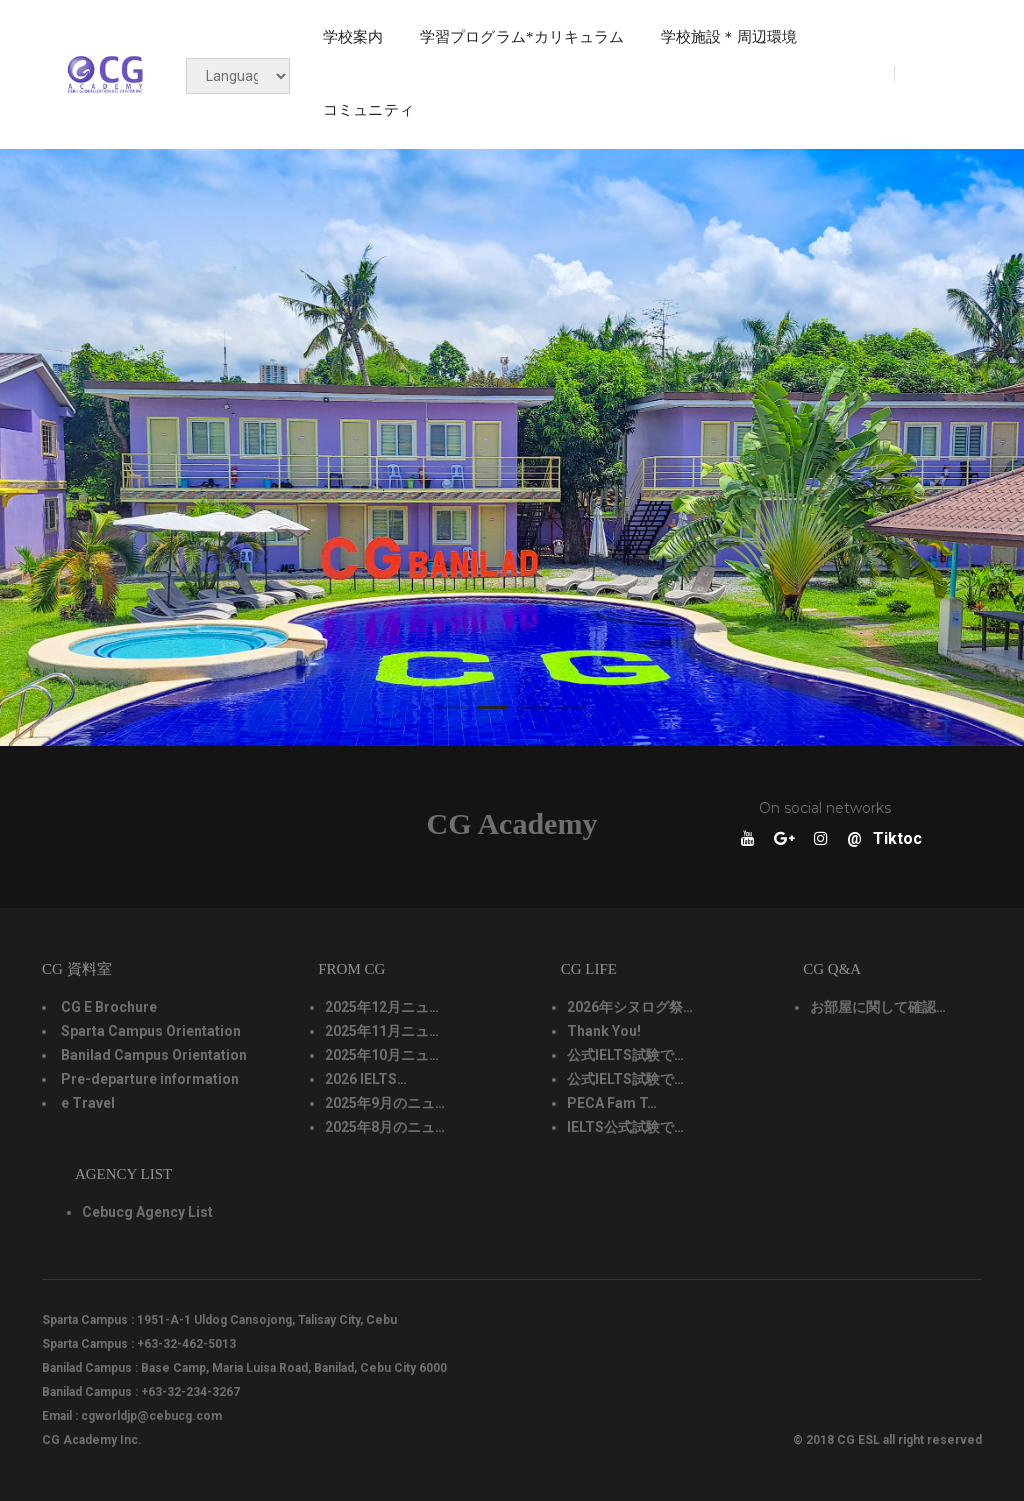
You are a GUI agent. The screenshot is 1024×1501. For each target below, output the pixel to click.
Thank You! (604, 1031)
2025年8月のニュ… (385, 1127)
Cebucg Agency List (147, 1212)
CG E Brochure (109, 1007)
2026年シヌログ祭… (630, 1007)
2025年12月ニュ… (382, 1007)
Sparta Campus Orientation (151, 1031)
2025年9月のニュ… (385, 1103)
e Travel (88, 1103)
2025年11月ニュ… (382, 1031)
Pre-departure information (150, 1079)
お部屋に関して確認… (878, 1007)
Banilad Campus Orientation (154, 1055)
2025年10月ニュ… (382, 1055)
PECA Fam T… (612, 1103)
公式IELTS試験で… (625, 1055)
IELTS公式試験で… (625, 1127)
